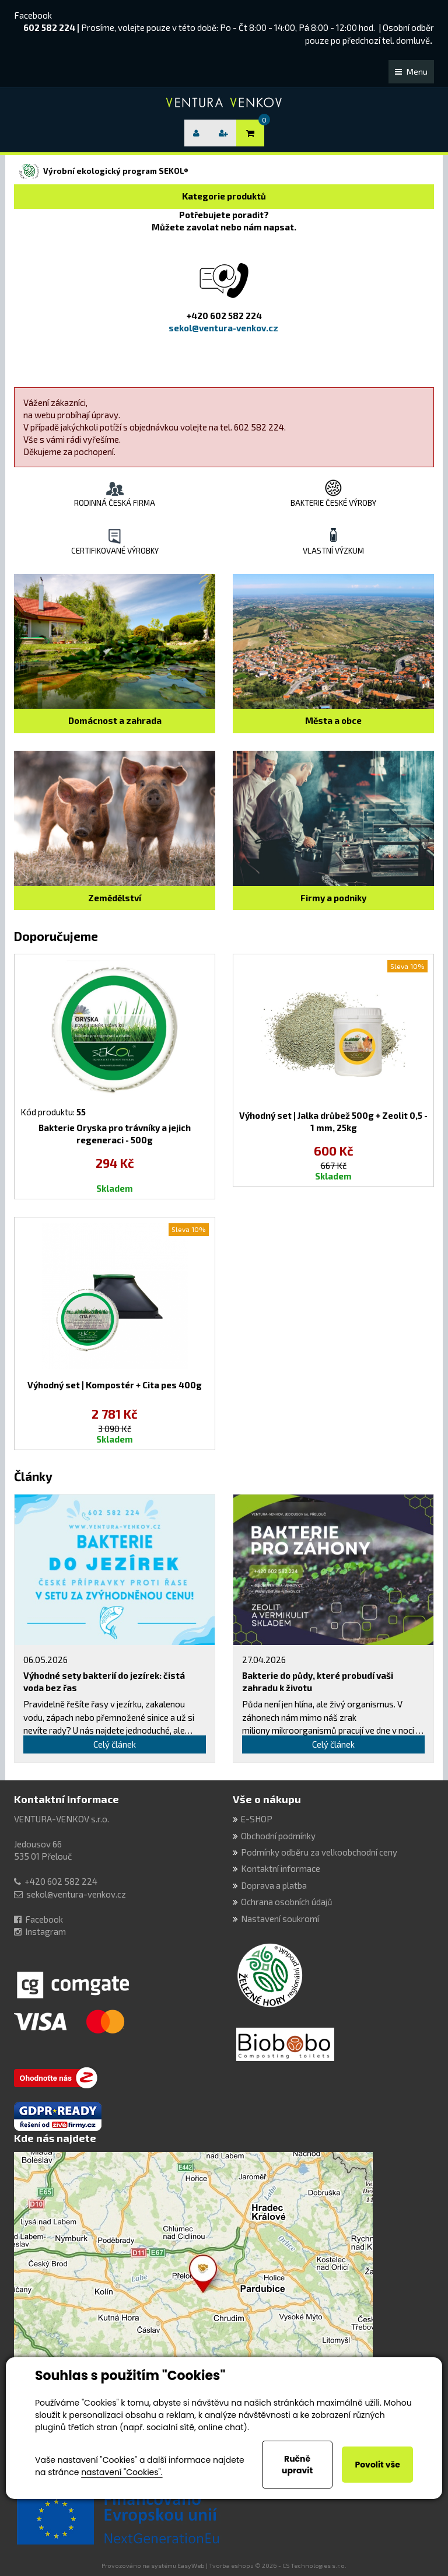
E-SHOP (256, 1819)
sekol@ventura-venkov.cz (76, 1894)
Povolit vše (377, 2464)
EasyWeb (191, 2565)
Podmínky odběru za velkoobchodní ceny (319, 1852)
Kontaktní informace (66, 1799)
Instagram (45, 1931)
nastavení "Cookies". (121, 2472)
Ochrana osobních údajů (286, 1901)
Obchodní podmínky (278, 1836)
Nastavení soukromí (280, 1918)
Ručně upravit (297, 2464)
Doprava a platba (274, 1885)
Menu (411, 71)
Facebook (33, 15)
